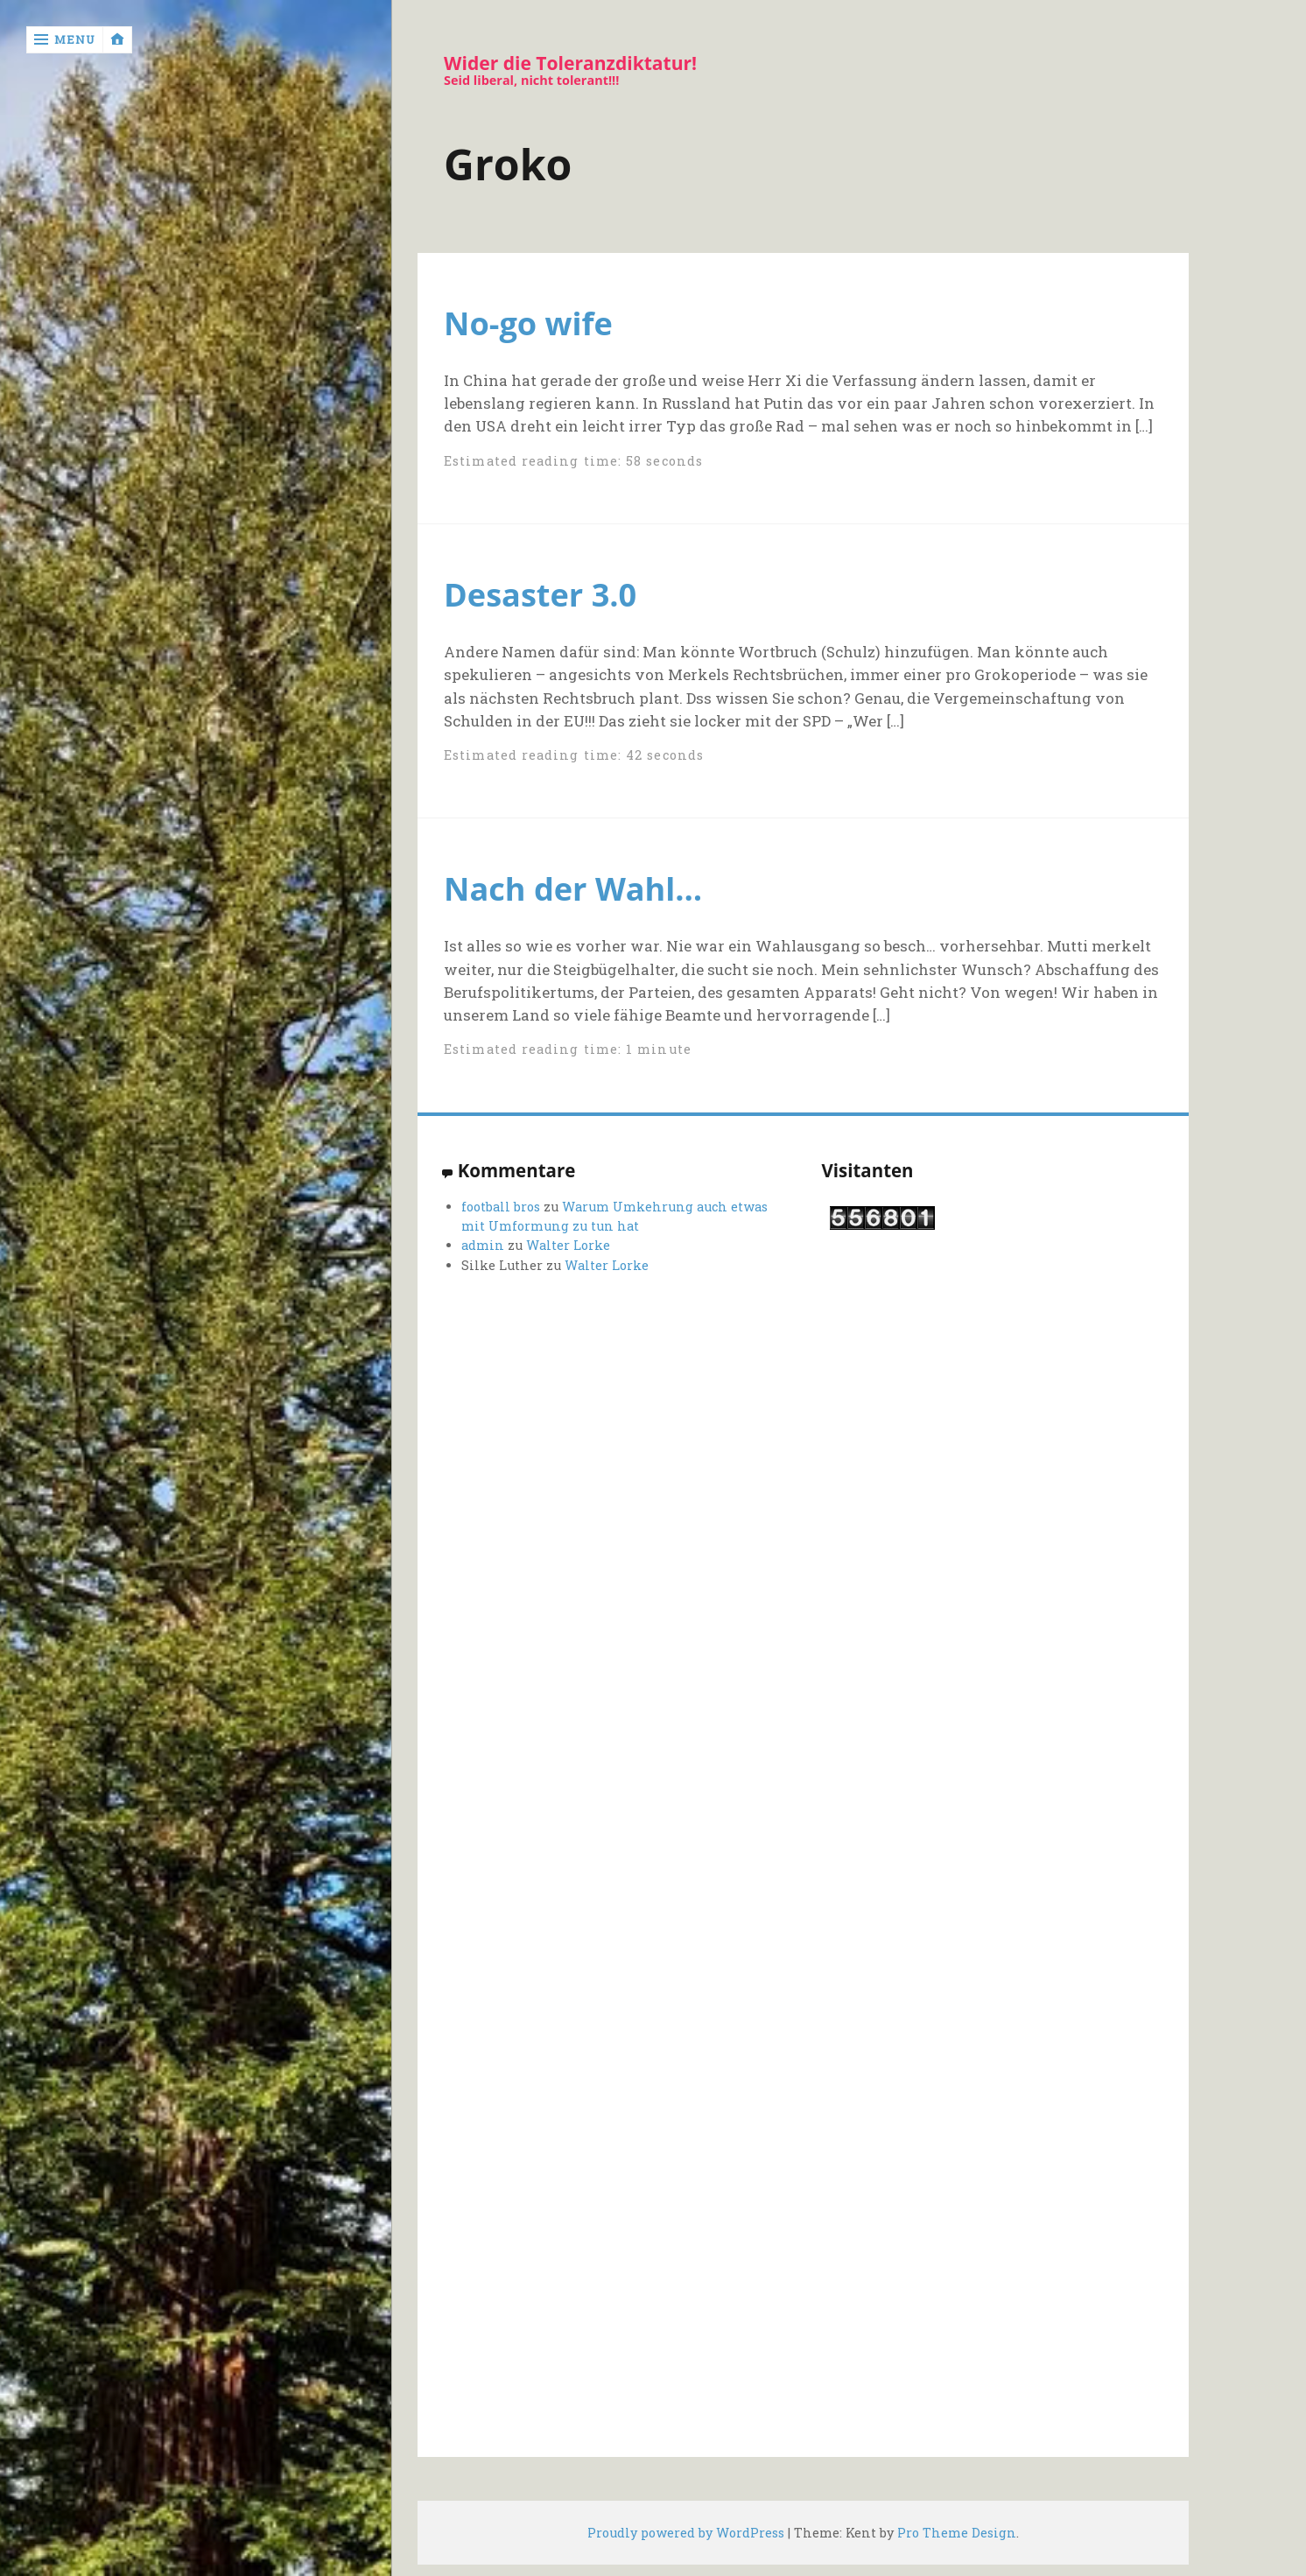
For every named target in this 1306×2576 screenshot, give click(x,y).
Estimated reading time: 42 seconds (574, 755)
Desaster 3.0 (540, 594)
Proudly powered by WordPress (685, 2532)
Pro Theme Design (956, 2532)
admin (482, 1245)
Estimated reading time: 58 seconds (573, 461)
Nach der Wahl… (573, 888)
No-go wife (528, 323)
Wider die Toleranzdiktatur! (570, 63)
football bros (500, 1206)
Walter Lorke (568, 1245)
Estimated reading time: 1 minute (568, 1049)
